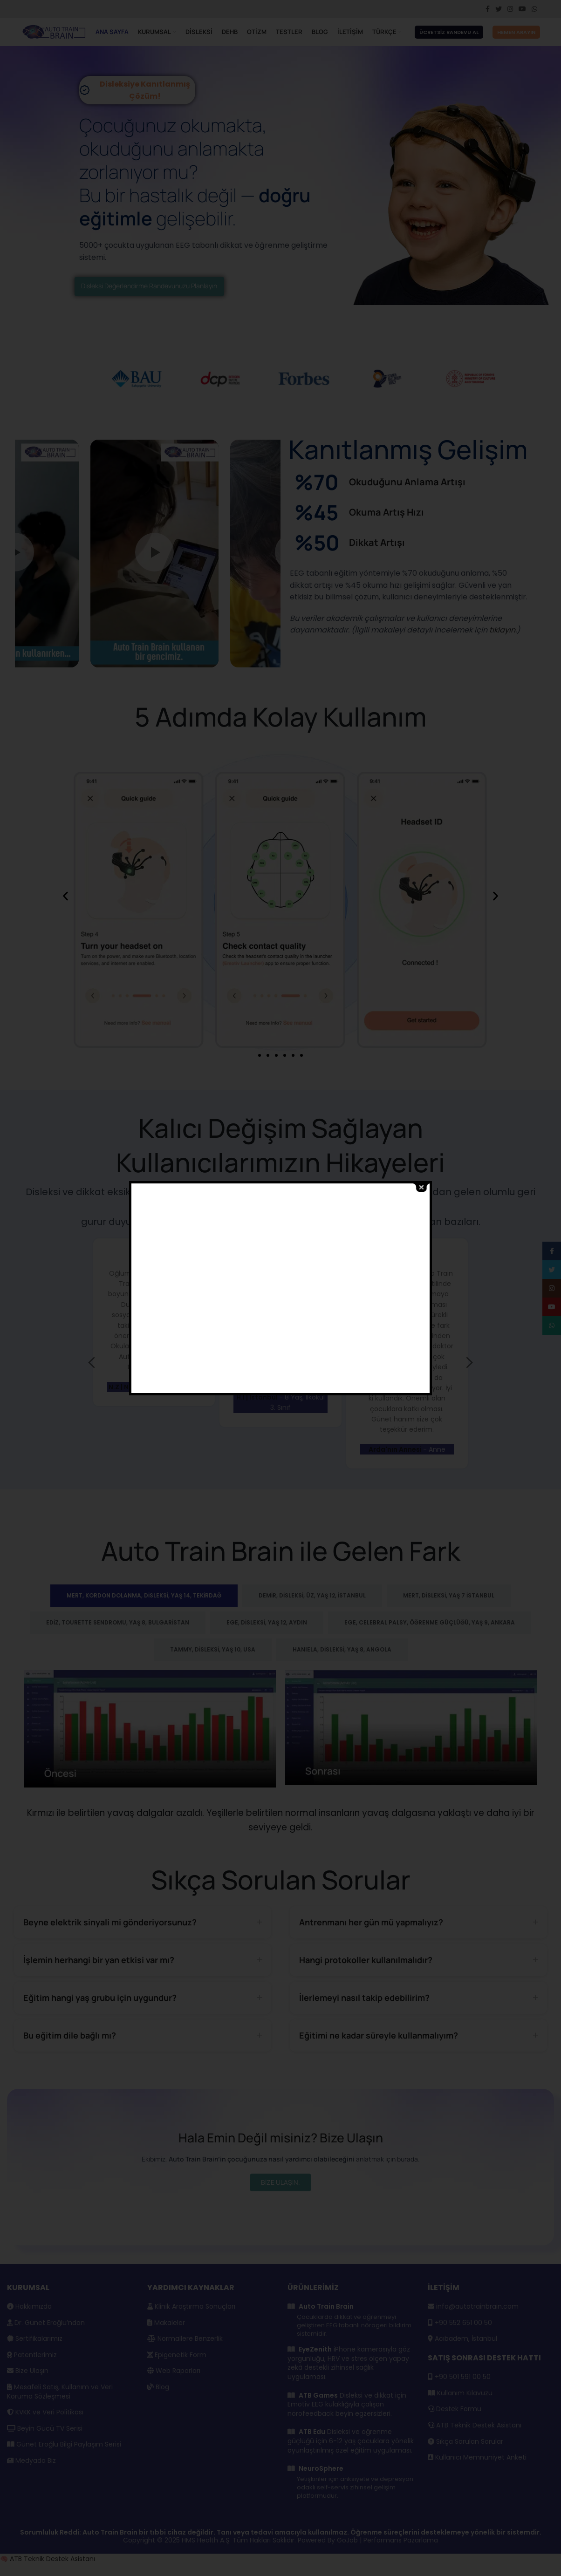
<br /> (294, 1288)
